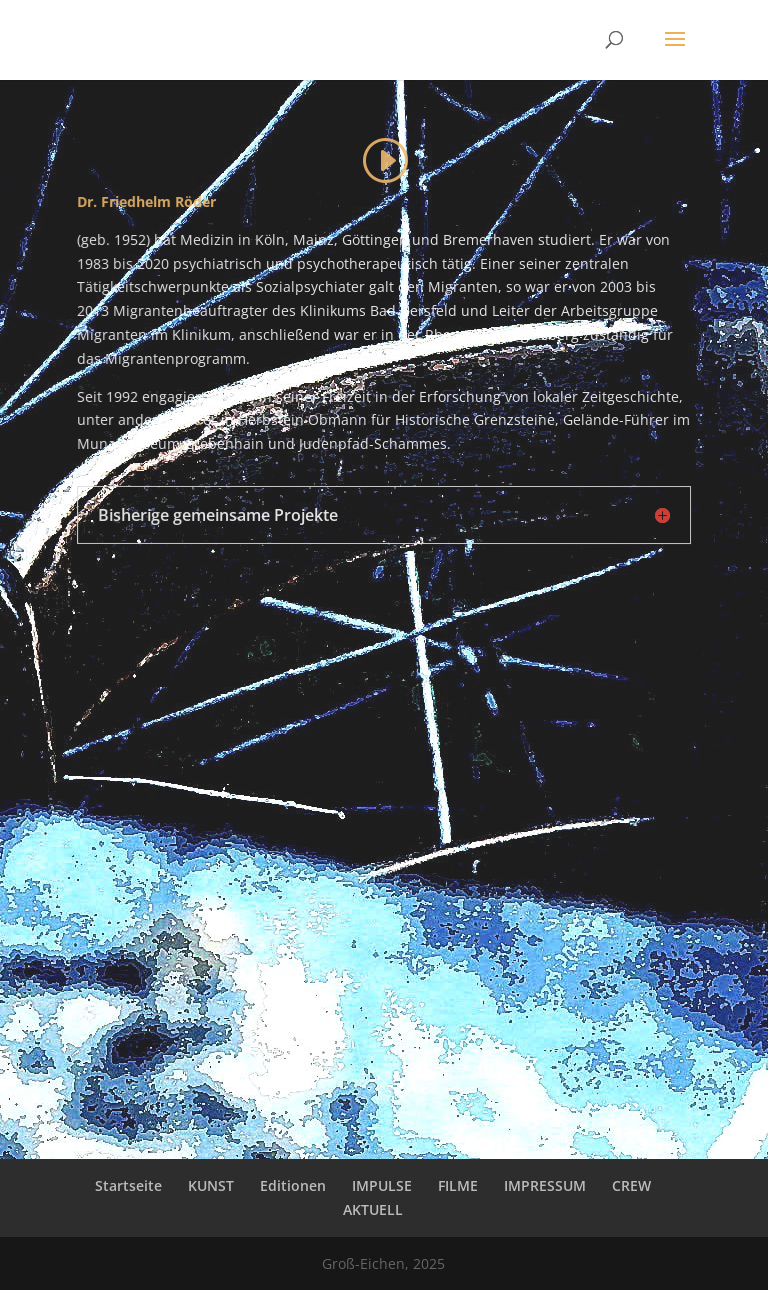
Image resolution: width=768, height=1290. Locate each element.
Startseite (128, 1185)
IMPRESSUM (545, 1185)
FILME (458, 1185)
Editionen (293, 1185)
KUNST (211, 1185)
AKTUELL (373, 1209)
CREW (631, 1185)
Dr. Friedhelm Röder (146, 201)
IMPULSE (382, 1185)
